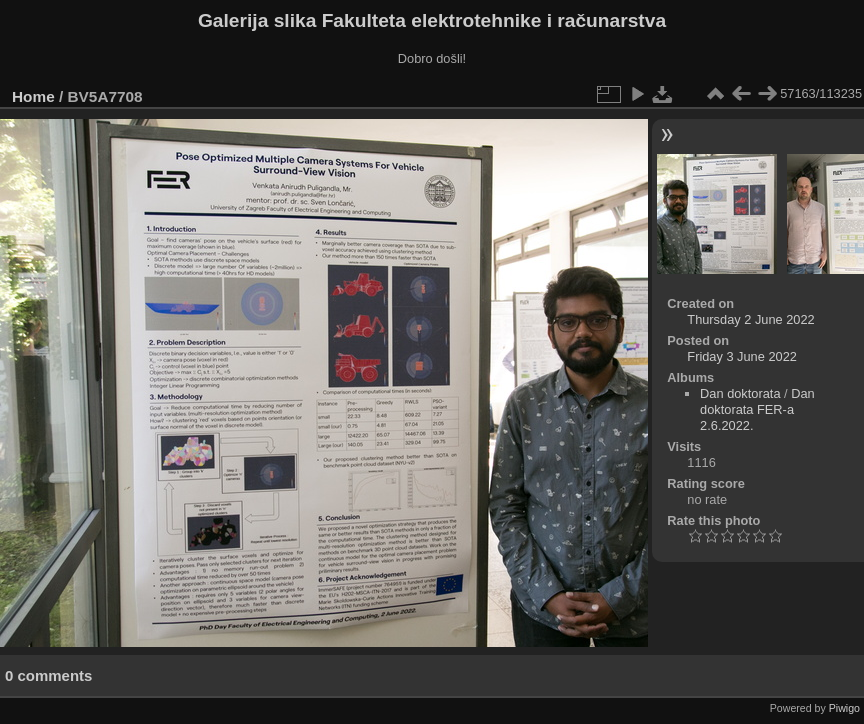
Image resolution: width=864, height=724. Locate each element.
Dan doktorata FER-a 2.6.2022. (757, 409)
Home (33, 96)
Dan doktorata (740, 393)
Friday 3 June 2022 (742, 356)
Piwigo (844, 708)
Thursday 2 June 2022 (750, 319)
